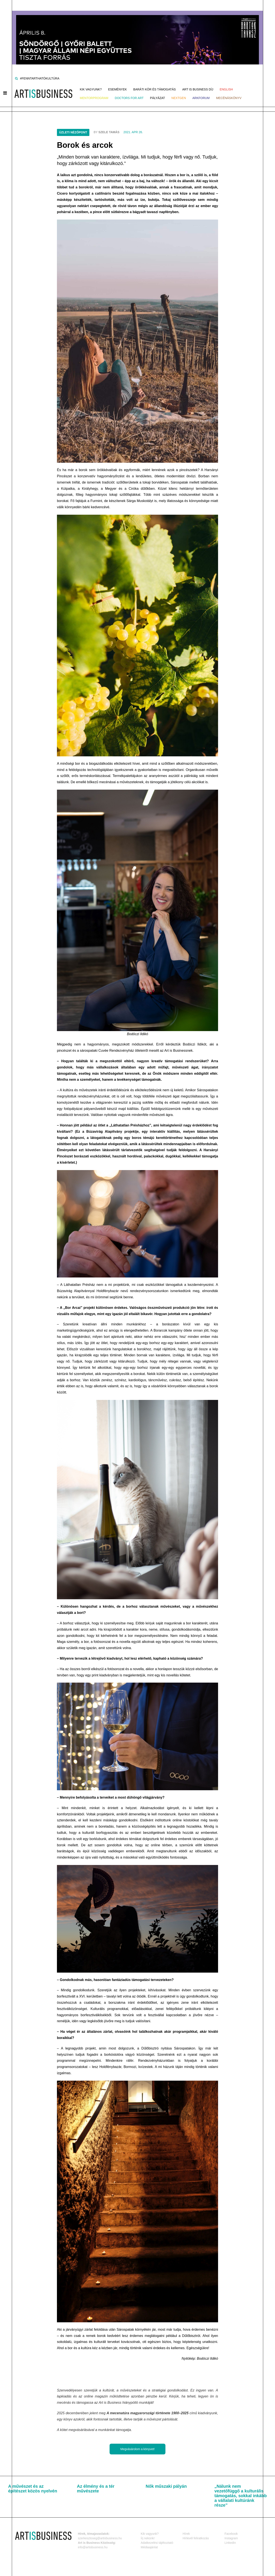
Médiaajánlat (149, 2547)
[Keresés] (16, 78)
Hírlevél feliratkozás (196, 2538)
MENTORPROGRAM (94, 98)
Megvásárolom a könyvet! (137, 2449)
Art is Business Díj (197, 89)
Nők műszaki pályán (166, 2486)
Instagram (231, 2538)
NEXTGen (178, 98)
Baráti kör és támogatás (154, 89)
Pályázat (157, 98)
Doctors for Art (129, 98)
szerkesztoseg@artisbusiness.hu (100, 2538)
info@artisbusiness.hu (93, 2547)
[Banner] (137, 32)
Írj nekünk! (148, 2538)
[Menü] (5, 93)
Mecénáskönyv (228, 98)
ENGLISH (226, 89)
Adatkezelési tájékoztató (157, 2542)
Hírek (186, 2533)
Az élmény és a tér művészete (96, 2488)
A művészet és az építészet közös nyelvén (32, 2488)
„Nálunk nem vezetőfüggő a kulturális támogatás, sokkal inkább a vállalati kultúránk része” (240, 2495)
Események (117, 89)
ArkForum (201, 98)
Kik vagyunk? (91, 89)
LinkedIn (230, 2542)
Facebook (231, 2533)
